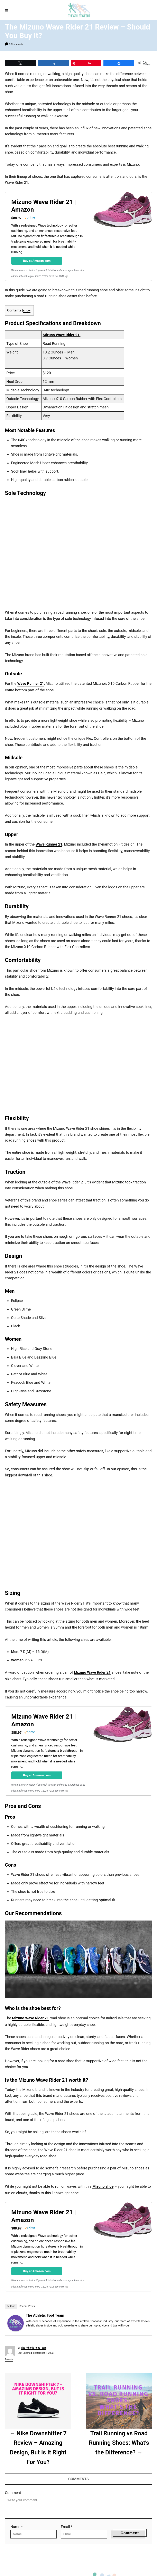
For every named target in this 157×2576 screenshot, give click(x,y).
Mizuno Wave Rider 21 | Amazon (43, 205)
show (27, 310)
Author (11, 2306)
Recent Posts (27, 2306)
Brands (9, 2359)
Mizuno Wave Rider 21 (92, 1672)
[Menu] (6, 10)
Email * (67, 2527)
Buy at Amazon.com (37, 261)
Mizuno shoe (102, 2186)
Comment (13, 2493)
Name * (16, 2527)
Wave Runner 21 (30, 684)
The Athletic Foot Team (45, 2315)
